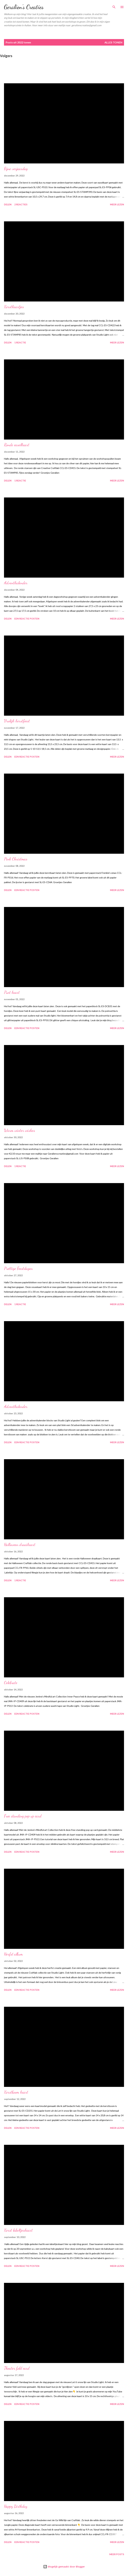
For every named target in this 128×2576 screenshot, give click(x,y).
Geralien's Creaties (24, 7)
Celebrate (10, 1682)
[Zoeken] (114, 6)
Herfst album (13, 1954)
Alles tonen (113, 42)
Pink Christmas (15, 859)
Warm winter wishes (19, 1130)
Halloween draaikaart (19, 1544)
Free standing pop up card (23, 1816)
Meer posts (116, 2554)
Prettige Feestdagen (18, 1268)
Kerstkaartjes (14, 306)
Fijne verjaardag (16, 168)
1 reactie (20, 342)
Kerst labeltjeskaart (18, 2230)
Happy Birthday (15, 2506)
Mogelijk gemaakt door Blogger (64, 2566)
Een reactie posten (26, 618)
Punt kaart (12, 992)
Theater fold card (17, 2368)
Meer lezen (117, 204)
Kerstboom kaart (16, 2092)
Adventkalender (16, 582)
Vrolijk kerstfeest (17, 720)
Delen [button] (8, 204)
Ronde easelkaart (16, 444)
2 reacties (20, 204)
